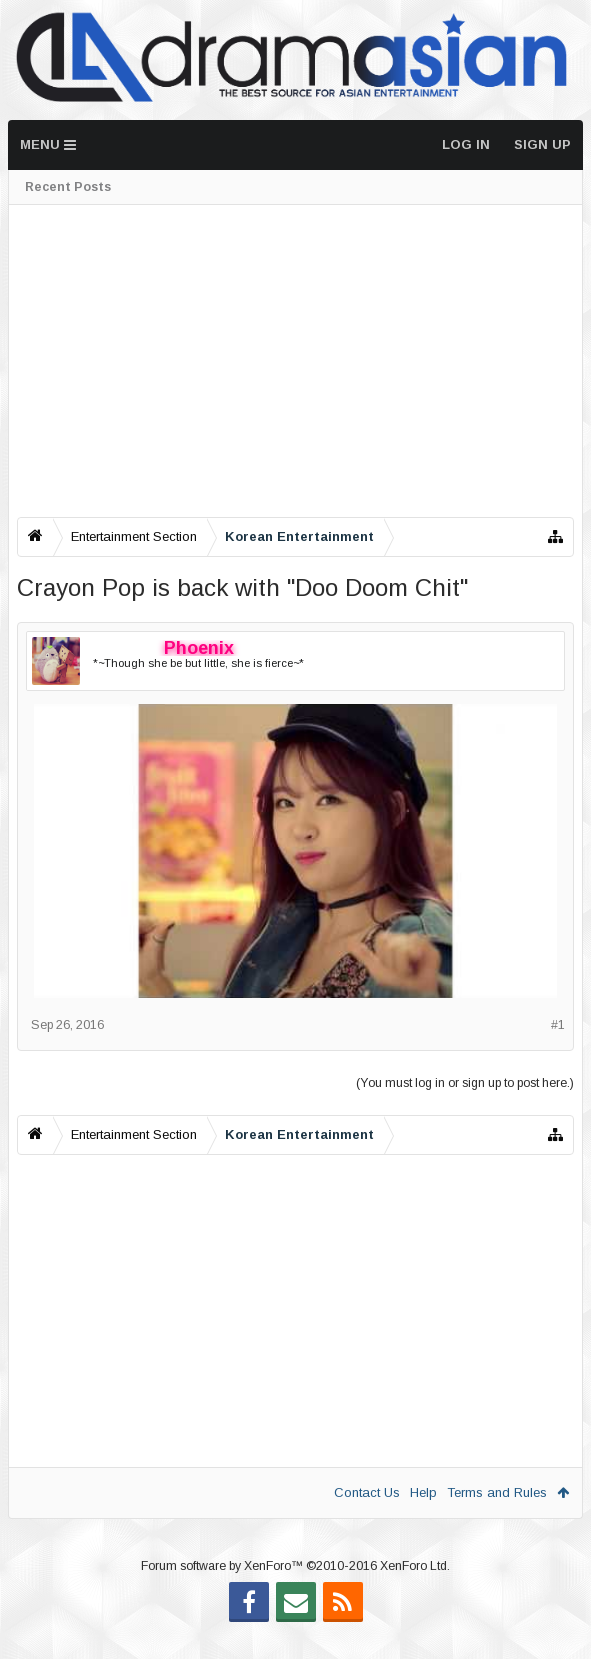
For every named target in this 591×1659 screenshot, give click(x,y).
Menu (48, 144)
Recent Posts (68, 187)
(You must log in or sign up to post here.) (465, 1083)
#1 (558, 1025)
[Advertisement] (295, 361)
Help (423, 1492)
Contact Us (367, 1492)
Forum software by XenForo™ (295, 1598)
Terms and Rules (497, 1492)
